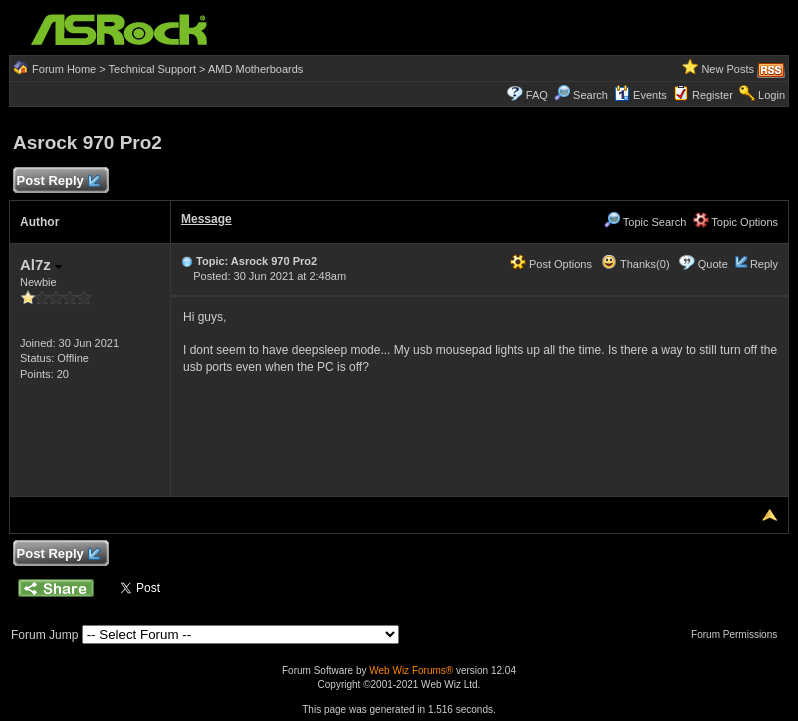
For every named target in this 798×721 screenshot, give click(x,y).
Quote (713, 264)
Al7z (41, 264)
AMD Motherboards (255, 69)
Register (712, 95)
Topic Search (645, 222)
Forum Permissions (739, 634)
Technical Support (152, 69)
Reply (764, 264)
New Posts (727, 69)
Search (590, 95)
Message (206, 219)
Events (640, 95)
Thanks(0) (635, 264)
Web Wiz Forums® (411, 670)
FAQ (537, 95)
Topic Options (736, 222)
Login (771, 95)
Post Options (551, 264)
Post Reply (58, 181)
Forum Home (64, 69)
